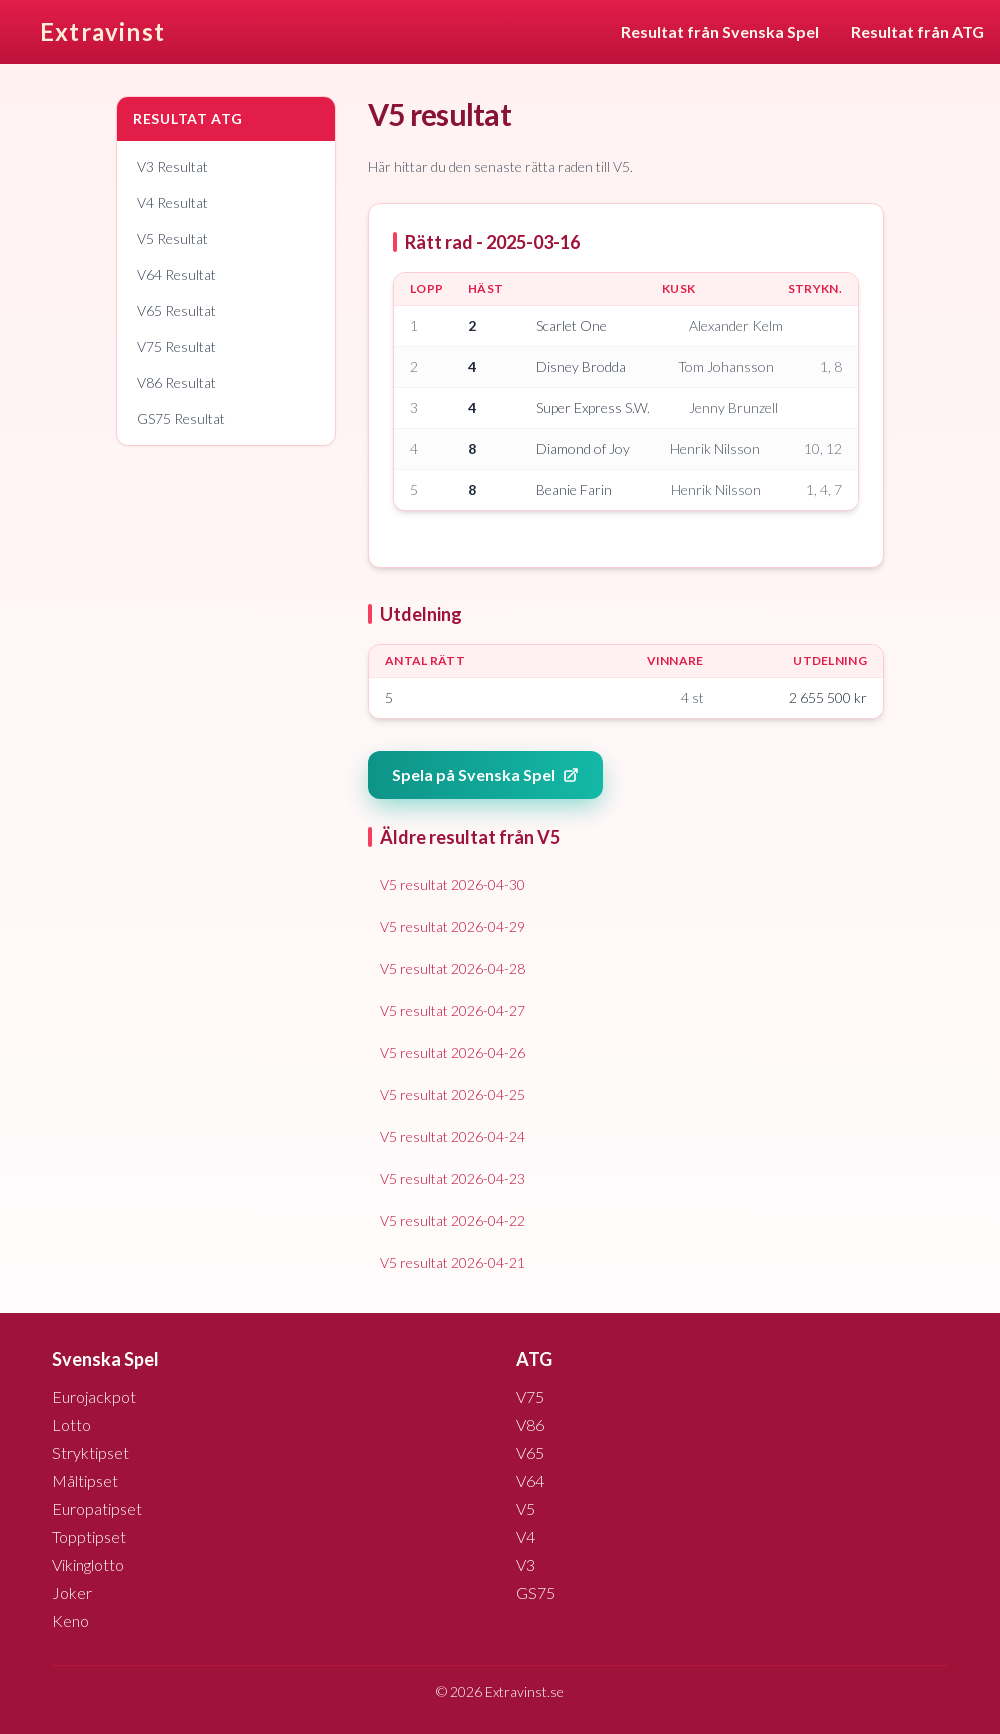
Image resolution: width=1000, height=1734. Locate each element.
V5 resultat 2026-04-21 (452, 1262)
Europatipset (97, 1508)
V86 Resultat (176, 382)
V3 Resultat (172, 166)
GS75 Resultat (181, 418)
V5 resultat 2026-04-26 (452, 1052)
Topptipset (89, 1536)
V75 (530, 1396)
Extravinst (102, 31)
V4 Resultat (172, 202)
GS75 (535, 1592)
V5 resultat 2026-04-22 (452, 1220)
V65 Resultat (176, 310)
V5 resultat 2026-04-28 (452, 968)
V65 (530, 1452)
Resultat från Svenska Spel (720, 31)
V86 (530, 1424)
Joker (72, 1592)
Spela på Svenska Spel (485, 774)
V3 (525, 1564)
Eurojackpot (94, 1396)
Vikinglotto (88, 1564)
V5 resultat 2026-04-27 (452, 1010)
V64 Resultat (176, 274)
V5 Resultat (172, 238)
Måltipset (85, 1480)
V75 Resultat (176, 346)
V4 (525, 1536)
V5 (525, 1508)
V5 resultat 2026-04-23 (452, 1178)
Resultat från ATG (917, 31)
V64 (530, 1480)
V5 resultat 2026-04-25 (452, 1094)
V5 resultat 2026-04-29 (452, 926)
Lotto (71, 1424)
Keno (70, 1620)
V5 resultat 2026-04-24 (452, 1136)
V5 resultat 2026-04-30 (452, 884)
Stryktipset (90, 1452)
